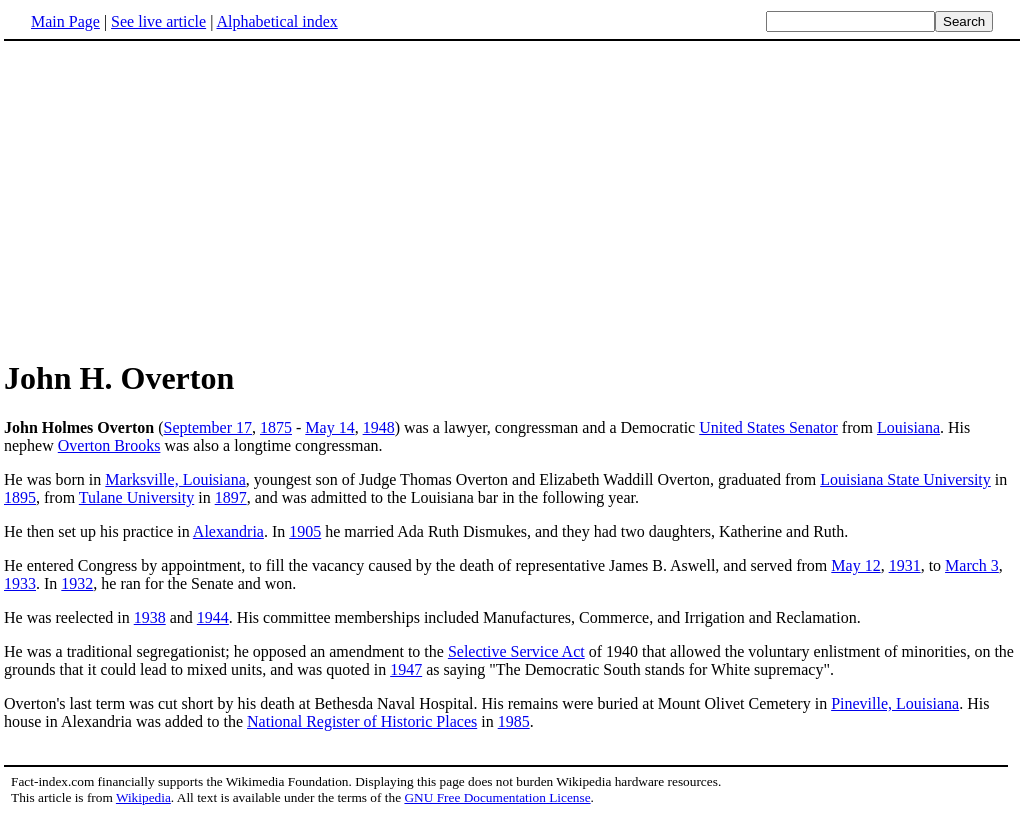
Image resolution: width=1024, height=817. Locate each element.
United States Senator (768, 427)
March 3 (972, 565)
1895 (20, 497)
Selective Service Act (516, 651)
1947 (406, 669)
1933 (20, 583)
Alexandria (228, 531)
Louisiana (908, 427)
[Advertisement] (172, 199)
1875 (276, 427)
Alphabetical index (276, 21)
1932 (77, 583)
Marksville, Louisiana (175, 479)
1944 (213, 617)
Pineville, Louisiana (895, 703)
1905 (305, 531)
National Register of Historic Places (362, 721)
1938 (150, 617)
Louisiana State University (905, 479)
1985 (514, 721)
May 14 (329, 427)
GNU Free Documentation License (497, 797)
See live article (158, 21)
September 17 (208, 427)
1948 (379, 427)
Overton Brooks (109, 445)
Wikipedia (143, 797)
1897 (231, 497)
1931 (905, 565)
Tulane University (136, 497)
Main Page (65, 21)
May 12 (855, 565)
